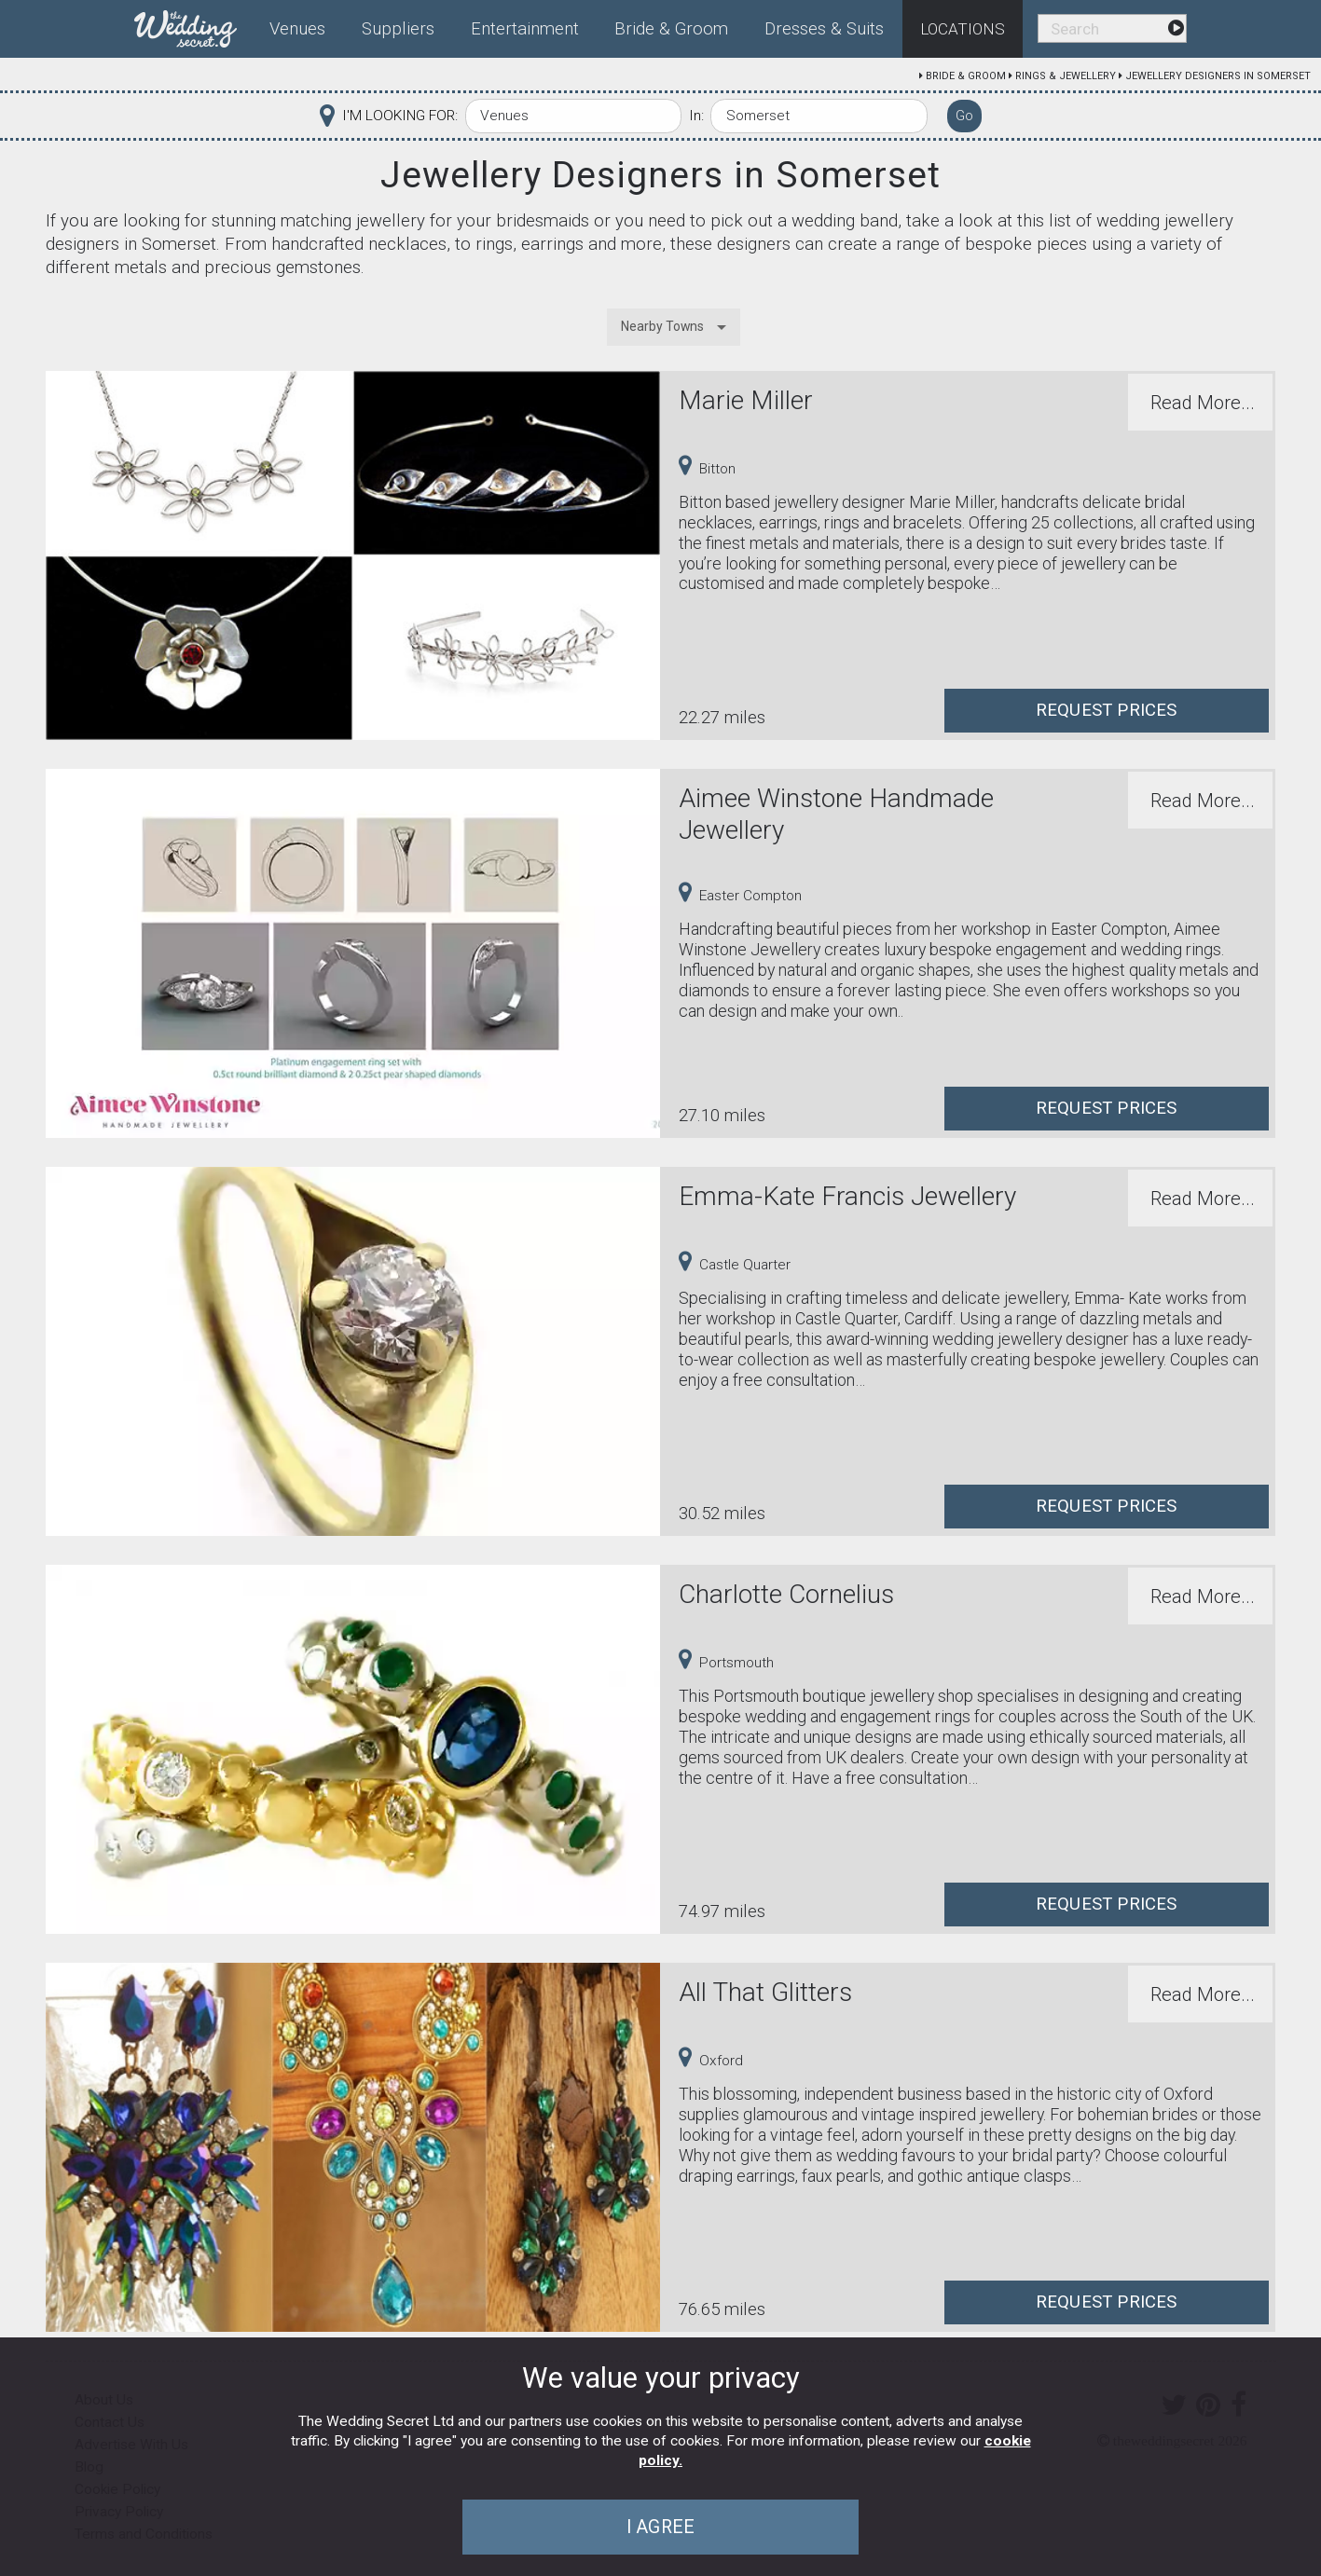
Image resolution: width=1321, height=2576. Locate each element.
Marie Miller (746, 400)
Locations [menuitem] (962, 29)
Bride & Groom (966, 76)
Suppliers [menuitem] (398, 29)
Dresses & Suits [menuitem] (824, 29)
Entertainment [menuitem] (525, 29)
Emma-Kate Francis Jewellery (847, 1196)
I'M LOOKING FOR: (400, 115)
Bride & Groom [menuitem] (671, 29)
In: (696, 115)
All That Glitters (765, 1992)
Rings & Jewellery (1065, 76)
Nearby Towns (662, 326)
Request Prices (1106, 710)
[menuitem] (193, 25)
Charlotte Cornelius (786, 1594)
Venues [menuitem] (297, 29)
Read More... (1202, 402)
